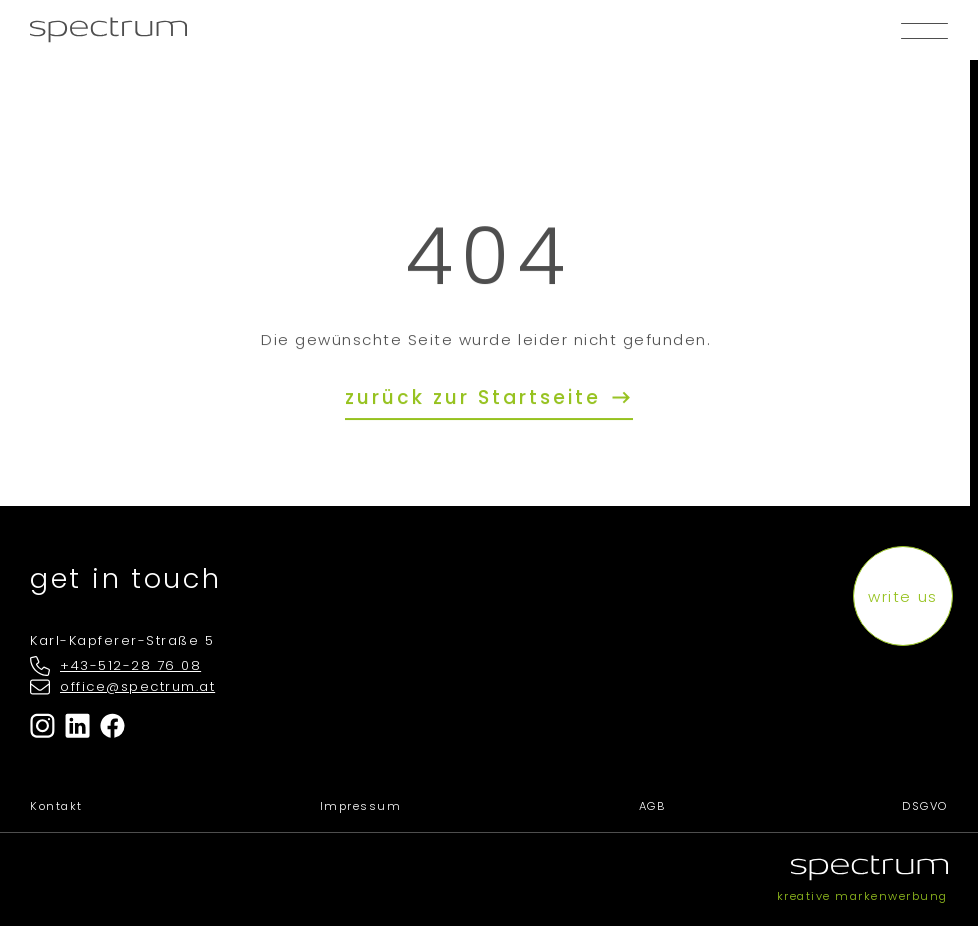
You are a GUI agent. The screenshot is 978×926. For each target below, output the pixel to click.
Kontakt (56, 806)
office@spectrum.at (137, 686)
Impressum (361, 806)
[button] (924, 30)
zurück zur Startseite (477, 397)
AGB (652, 806)
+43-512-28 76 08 (130, 665)
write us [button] (902, 596)
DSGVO (925, 806)
